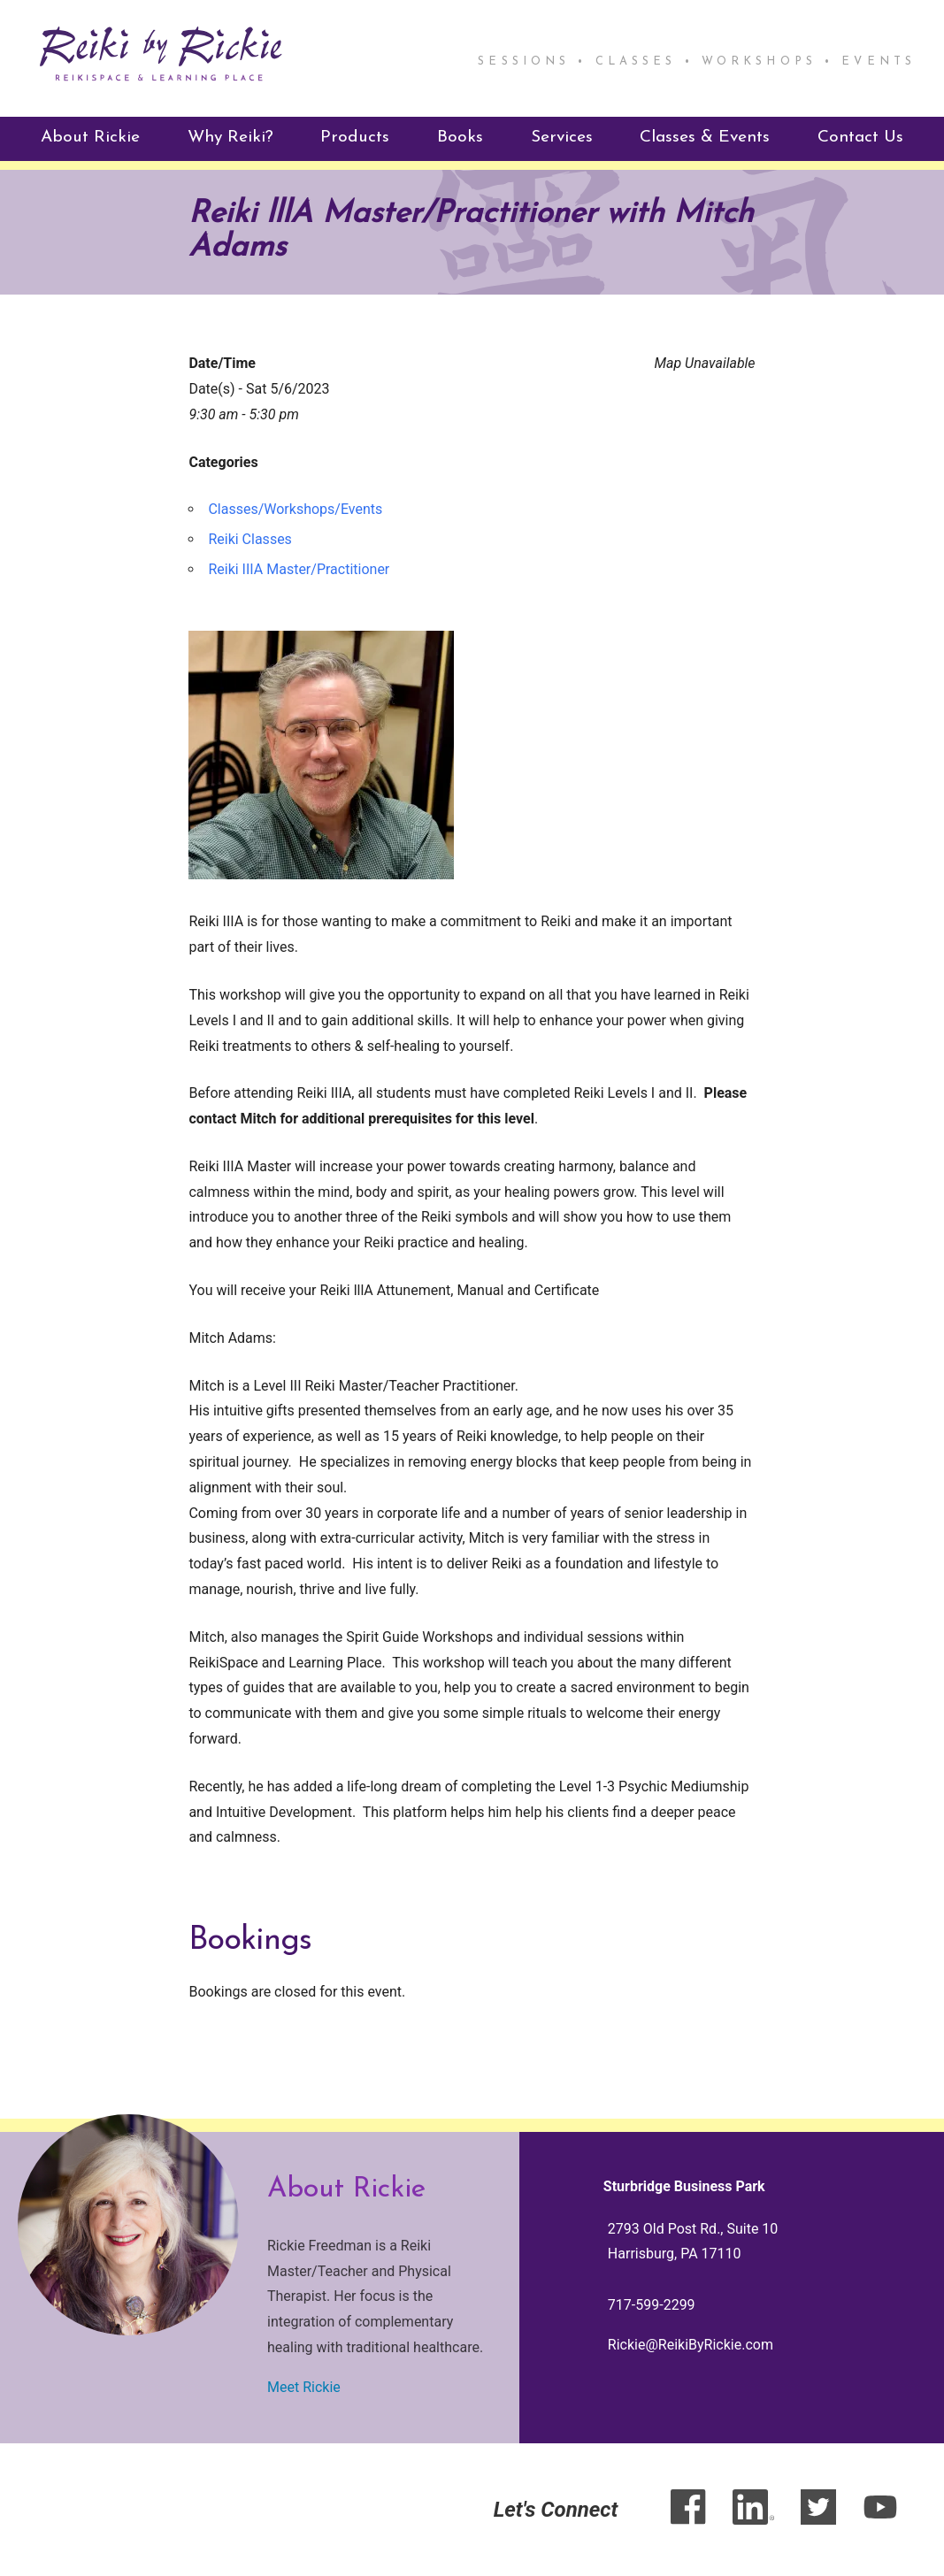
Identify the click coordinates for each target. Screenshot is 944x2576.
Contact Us (860, 137)
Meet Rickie (304, 2387)
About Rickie (90, 137)
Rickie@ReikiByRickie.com (690, 2344)
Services (562, 137)
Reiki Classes (249, 539)
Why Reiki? (230, 137)
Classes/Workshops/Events (295, 509)
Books (460, 137)
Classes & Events (705, 137)
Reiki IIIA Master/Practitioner (298, 569)
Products (354, 137)
